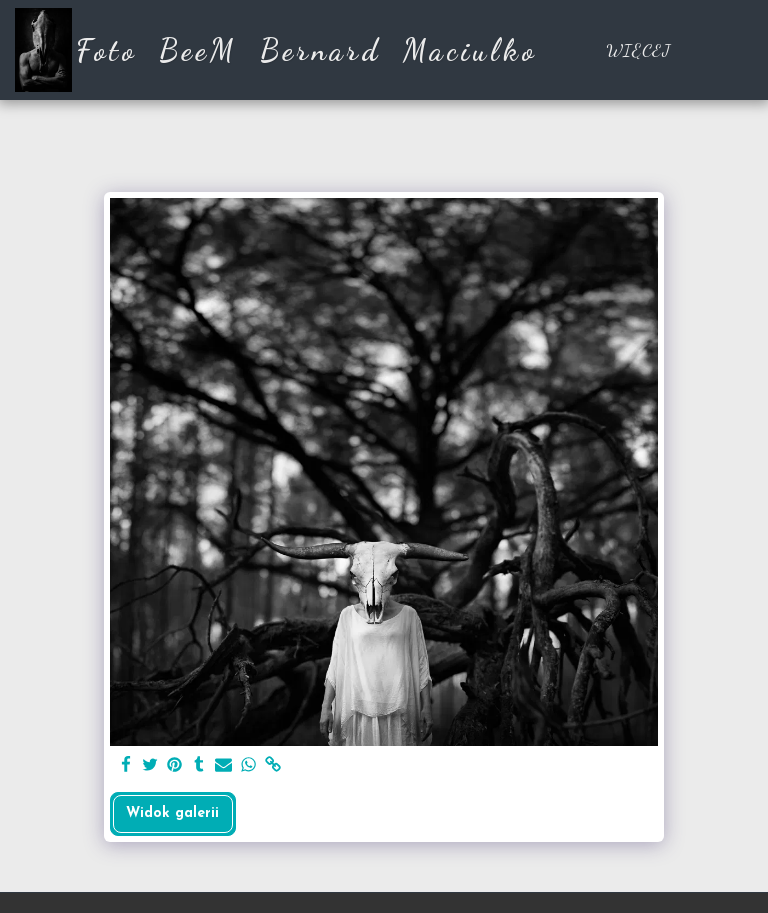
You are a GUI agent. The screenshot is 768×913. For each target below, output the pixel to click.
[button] (736, 50)
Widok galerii (172, 813)
